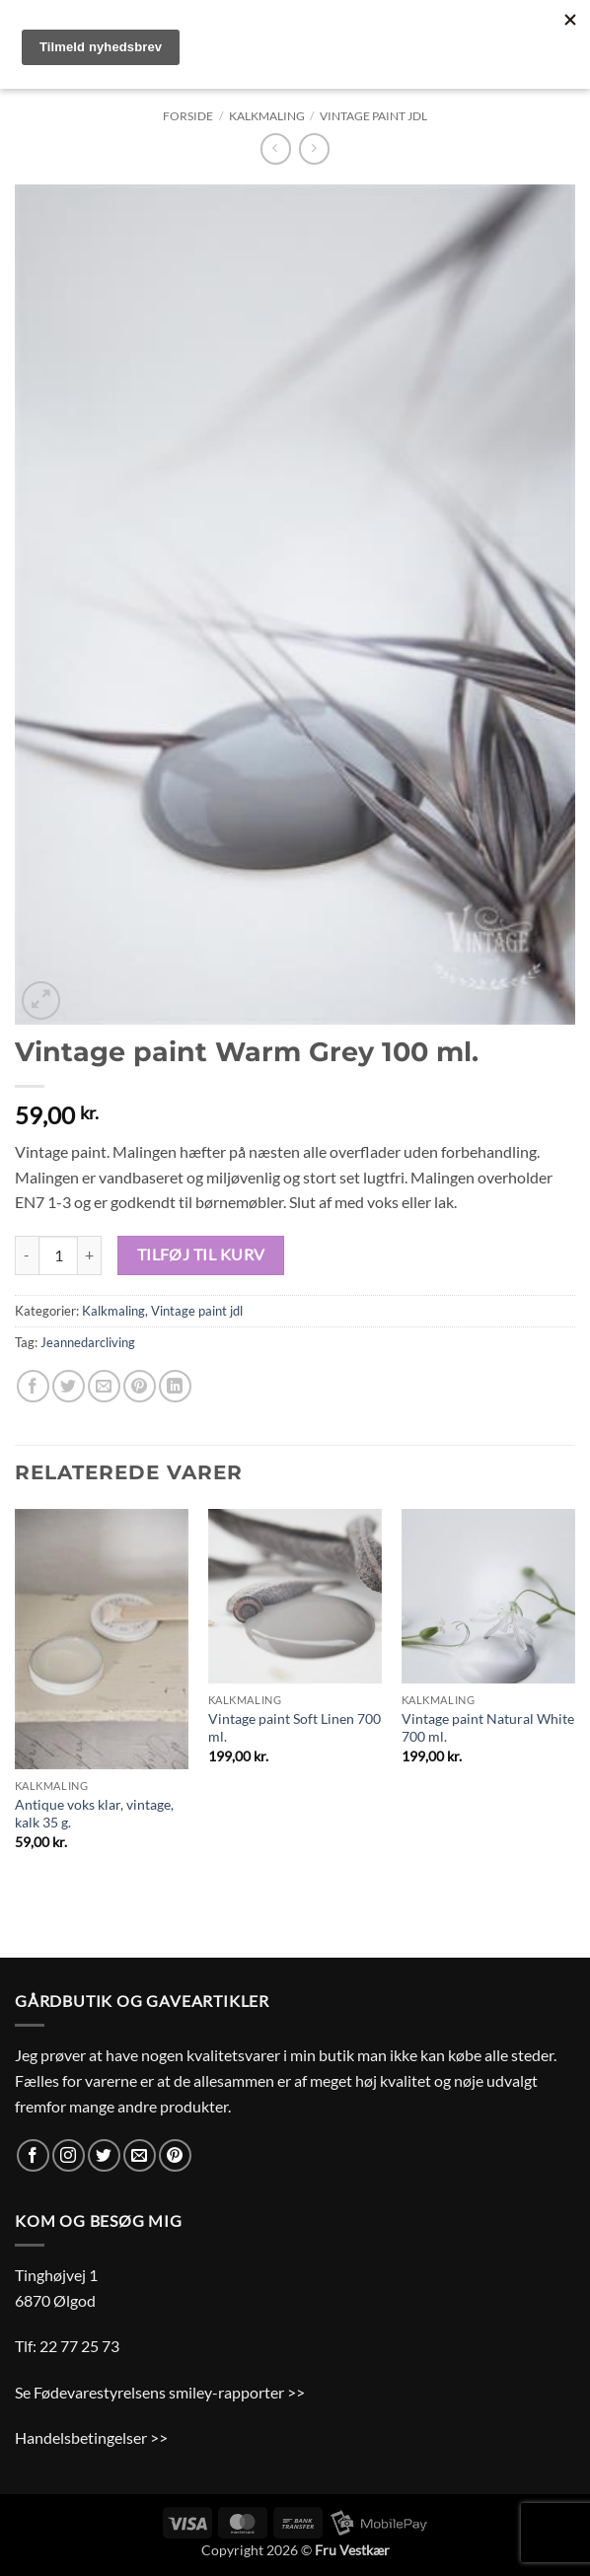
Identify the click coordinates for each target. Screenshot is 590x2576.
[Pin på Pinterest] (139, 1386)
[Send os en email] (139, 2155)
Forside (188, 115)
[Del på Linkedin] (175, 1386)
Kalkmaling (267, 115)
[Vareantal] (58, 1255)
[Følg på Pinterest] (175, 2155)
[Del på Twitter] (68, 1386)
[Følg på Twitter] (104, 2155)
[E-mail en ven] (104, 1386)
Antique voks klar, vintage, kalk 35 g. (94, 1813)
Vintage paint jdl (373, 115)
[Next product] (275, 148)
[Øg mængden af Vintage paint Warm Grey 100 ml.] (90, 1255)
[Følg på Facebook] (33, 2155)
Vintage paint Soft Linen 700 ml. (294, 1728)
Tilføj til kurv (201, 1254)
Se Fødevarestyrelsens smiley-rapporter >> (160, 2392)
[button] (41, 1000)
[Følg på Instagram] (68, 2155)
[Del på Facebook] (33, 1386)
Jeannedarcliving (87, 1342)
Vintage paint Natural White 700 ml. (488, 1728)
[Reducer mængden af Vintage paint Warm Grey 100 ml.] (26, 1255)
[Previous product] (314, 148)
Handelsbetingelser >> (91, 2437)
